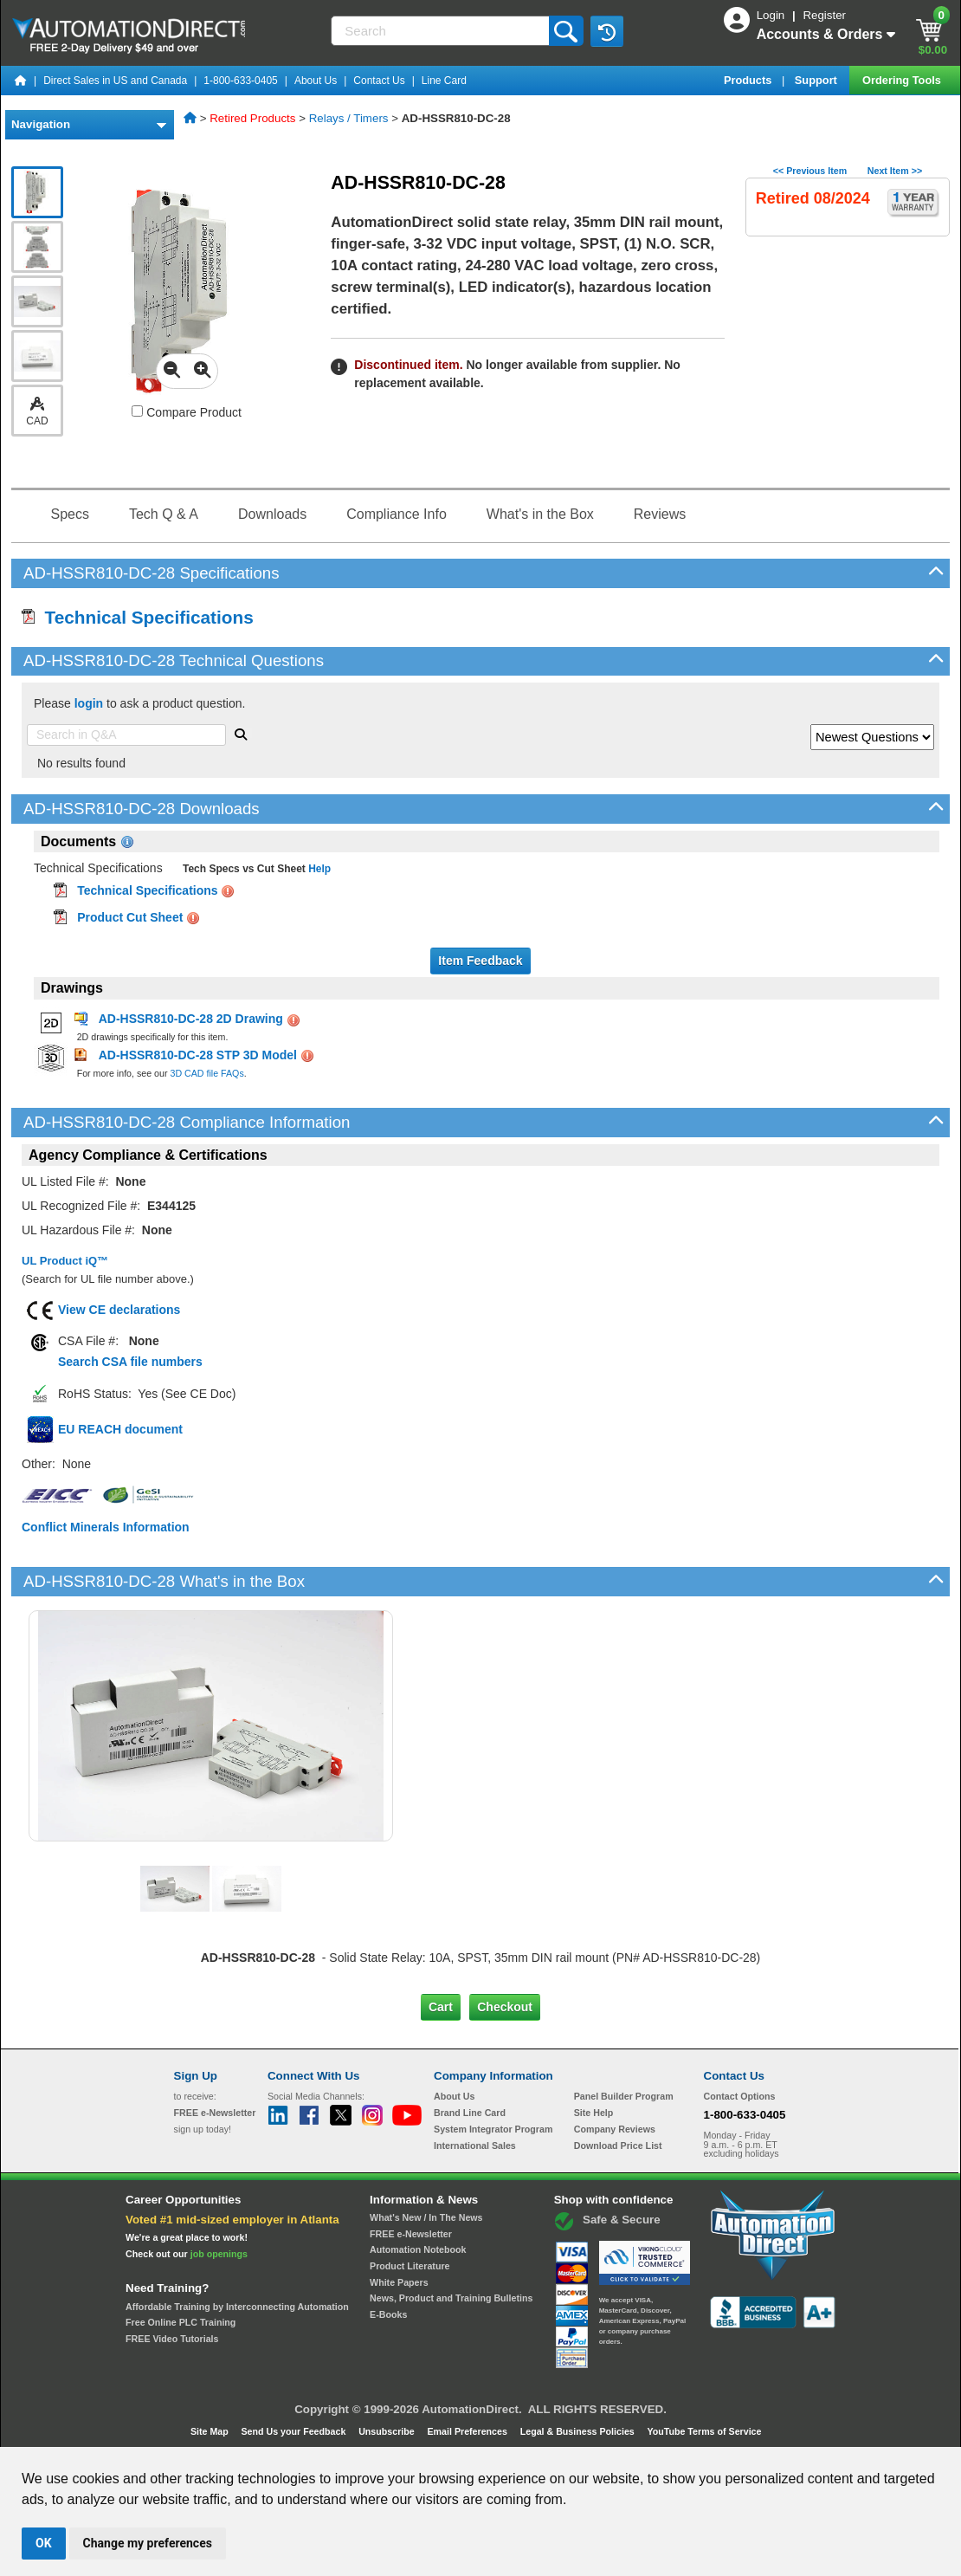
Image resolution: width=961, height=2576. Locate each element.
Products (749, 80)
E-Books (388, 2314)
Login (772, 15)
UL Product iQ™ (65, 1260)
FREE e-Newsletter (411, 2234)
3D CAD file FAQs (206, 1073)
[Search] (441, 31)
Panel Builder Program (624, 2096)
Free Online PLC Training (180, 2322)
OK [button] (43, 2543)
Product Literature (409, 2266)
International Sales (475, 2145)
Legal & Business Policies (578, 2431)
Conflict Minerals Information (106, 1527)
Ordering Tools (903, 80)
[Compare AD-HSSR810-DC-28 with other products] (137, 411)
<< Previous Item (810, 170)
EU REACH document (120, 1429)
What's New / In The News (426, 2217)
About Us (315, 80)
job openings (219, 2254)
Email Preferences (468, 2431)
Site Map (210, 2431)
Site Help (594, 2112)
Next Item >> (894, 170)
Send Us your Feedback (295, 2431)
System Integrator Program (493, 2129)
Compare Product (187, 412)
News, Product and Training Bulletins (451, 2298)
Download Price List (618, 2145)
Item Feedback (480, 961)
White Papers (399, 2282)
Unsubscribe (387, 2431)
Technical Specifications (138, 617)
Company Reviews (614, 2129)
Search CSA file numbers (130, 1362)
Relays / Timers (349, 118)
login (88, 703)
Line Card (444, 80)
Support (818, 80)
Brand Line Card (470, 2112)
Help (318, 869)
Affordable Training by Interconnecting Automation (237, 2306)
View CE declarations (119, 1310)
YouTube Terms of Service (704, 2431)
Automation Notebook (418, 2249)
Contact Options (740, 2096)
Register (824, 15)
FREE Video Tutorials (172, 2338)
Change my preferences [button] (147, 2543)
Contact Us (378, 80)
